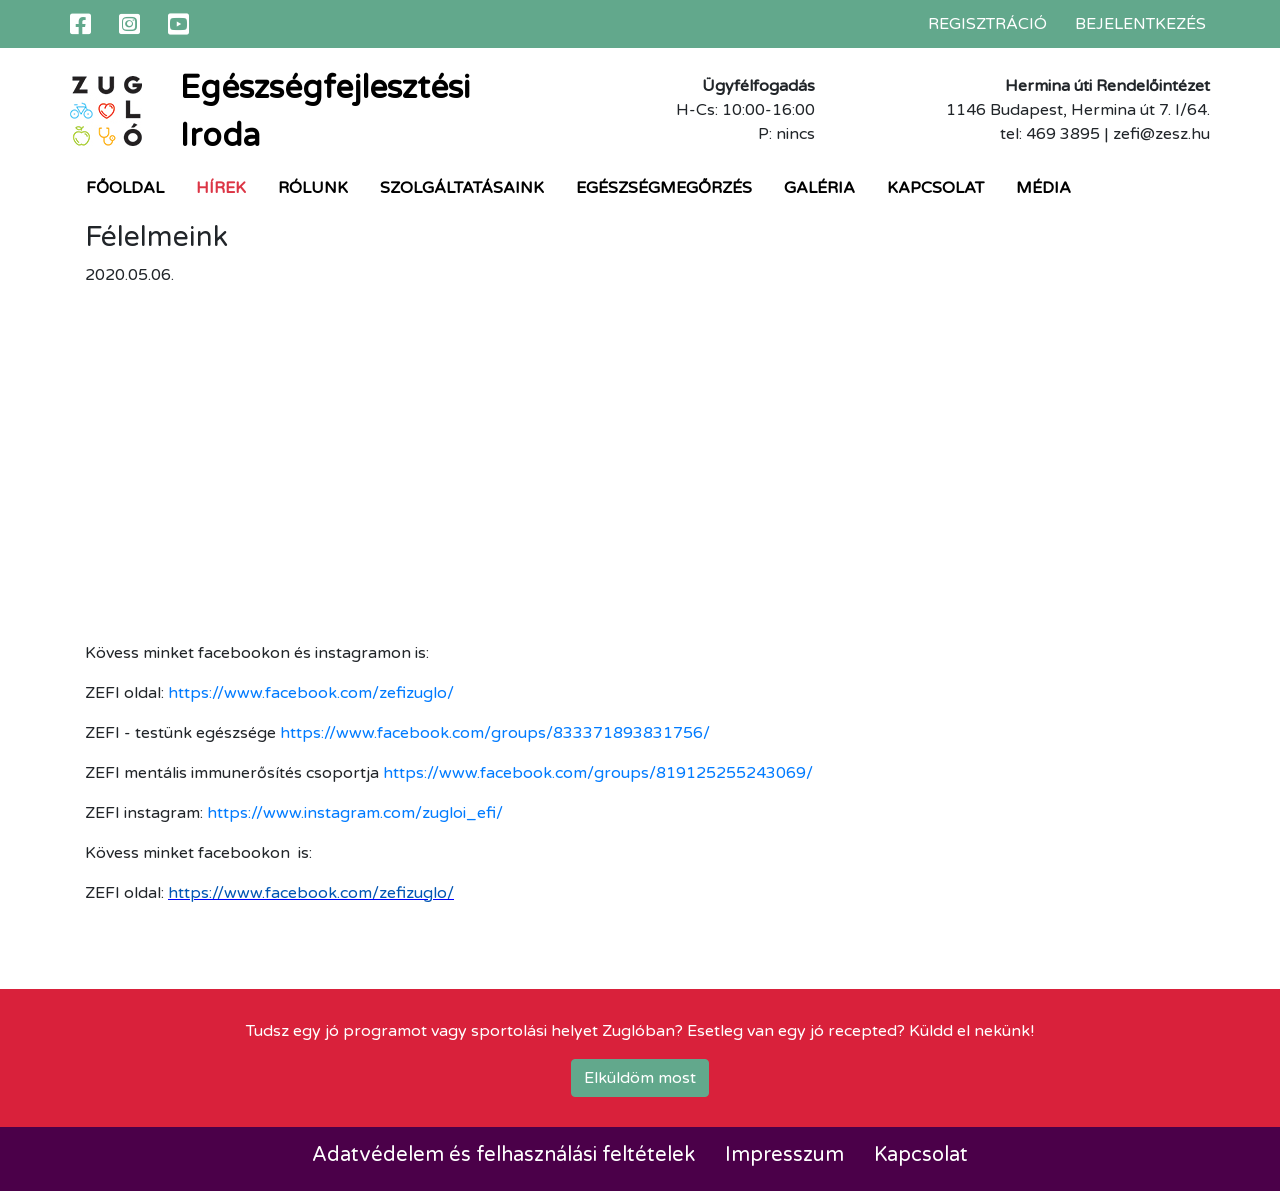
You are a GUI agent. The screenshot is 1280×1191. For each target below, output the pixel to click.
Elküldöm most (640, 1078)
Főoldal (125, 188)
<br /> (365, 460)
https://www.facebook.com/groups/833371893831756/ (495, 733)
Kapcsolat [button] (935, 188)
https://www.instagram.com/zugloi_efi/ (355, 813)
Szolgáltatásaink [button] (462, 188)
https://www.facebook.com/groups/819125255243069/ (598, 773)
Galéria (819, 188)
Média (1043, 188)
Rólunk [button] (313, 188)
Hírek (221, 188)
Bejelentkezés (1140, 24)
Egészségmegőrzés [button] (664, 188)
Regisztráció (987, 24)
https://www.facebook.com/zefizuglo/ (311, 693)
